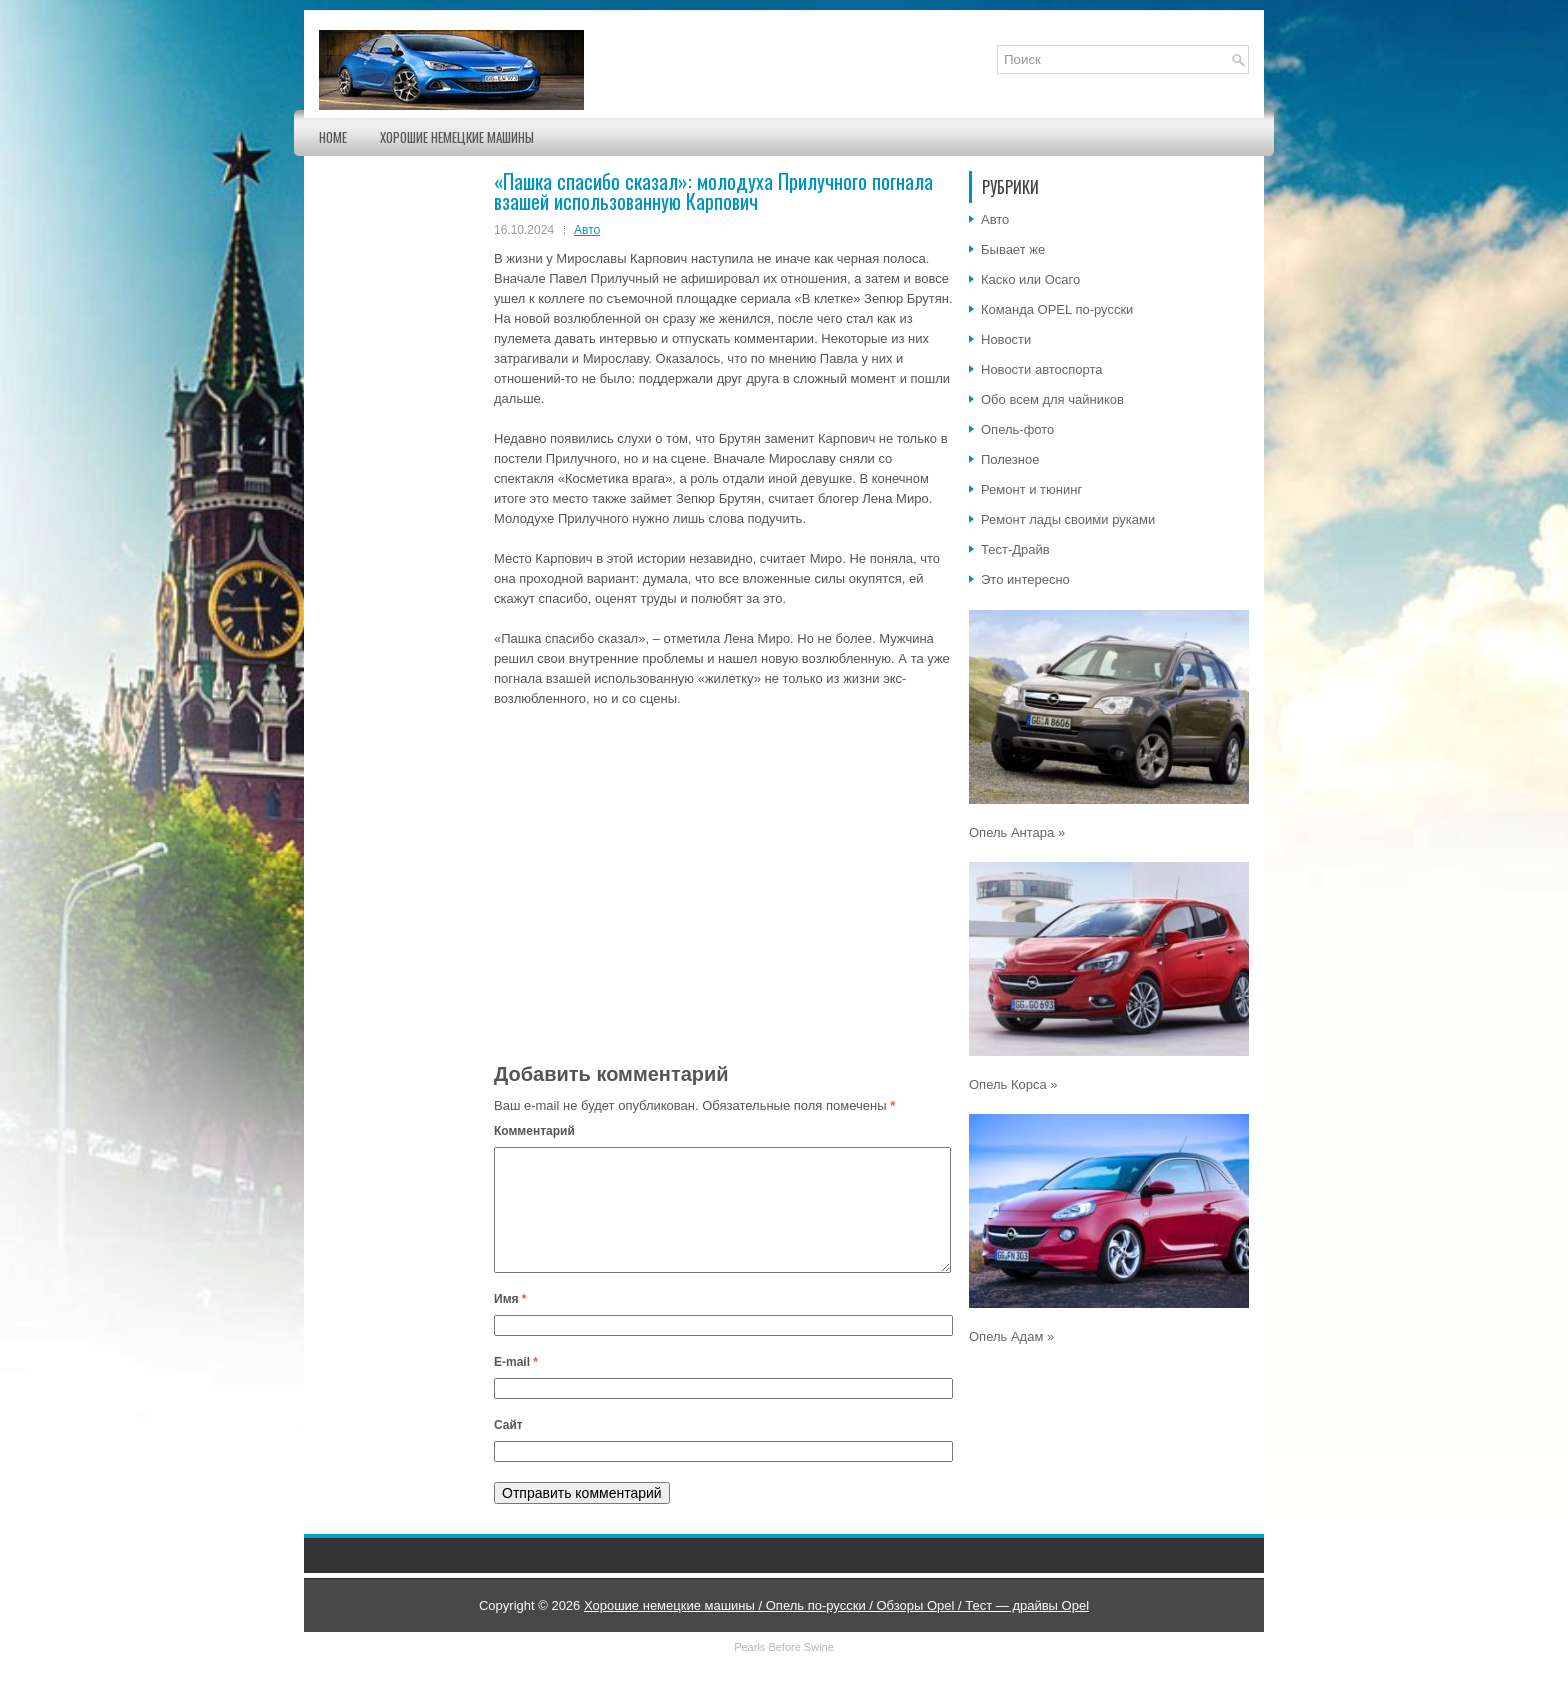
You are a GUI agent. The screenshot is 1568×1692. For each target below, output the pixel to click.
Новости (1006, 339)
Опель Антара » (1017, 832)
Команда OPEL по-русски (1057, 309)
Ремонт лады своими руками (1068, 519)
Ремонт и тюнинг (1031, 489)
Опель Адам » (1011, 1336)
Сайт (508, 1449)
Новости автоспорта (1042, 369)
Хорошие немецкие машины (457, 137)
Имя (510, 1323)
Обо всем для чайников (1052, 399)
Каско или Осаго (1030, 279)
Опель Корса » (1013, 1084)
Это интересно (1025, 579)
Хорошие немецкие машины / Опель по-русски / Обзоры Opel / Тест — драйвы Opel (836, 1629)
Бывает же (1013, 249)
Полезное (1010, 459)
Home (333, 137)
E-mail (516, 1386)
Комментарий (534, 1131)
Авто (587, 230)
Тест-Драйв (1015, 549)
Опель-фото (1017, 429)
